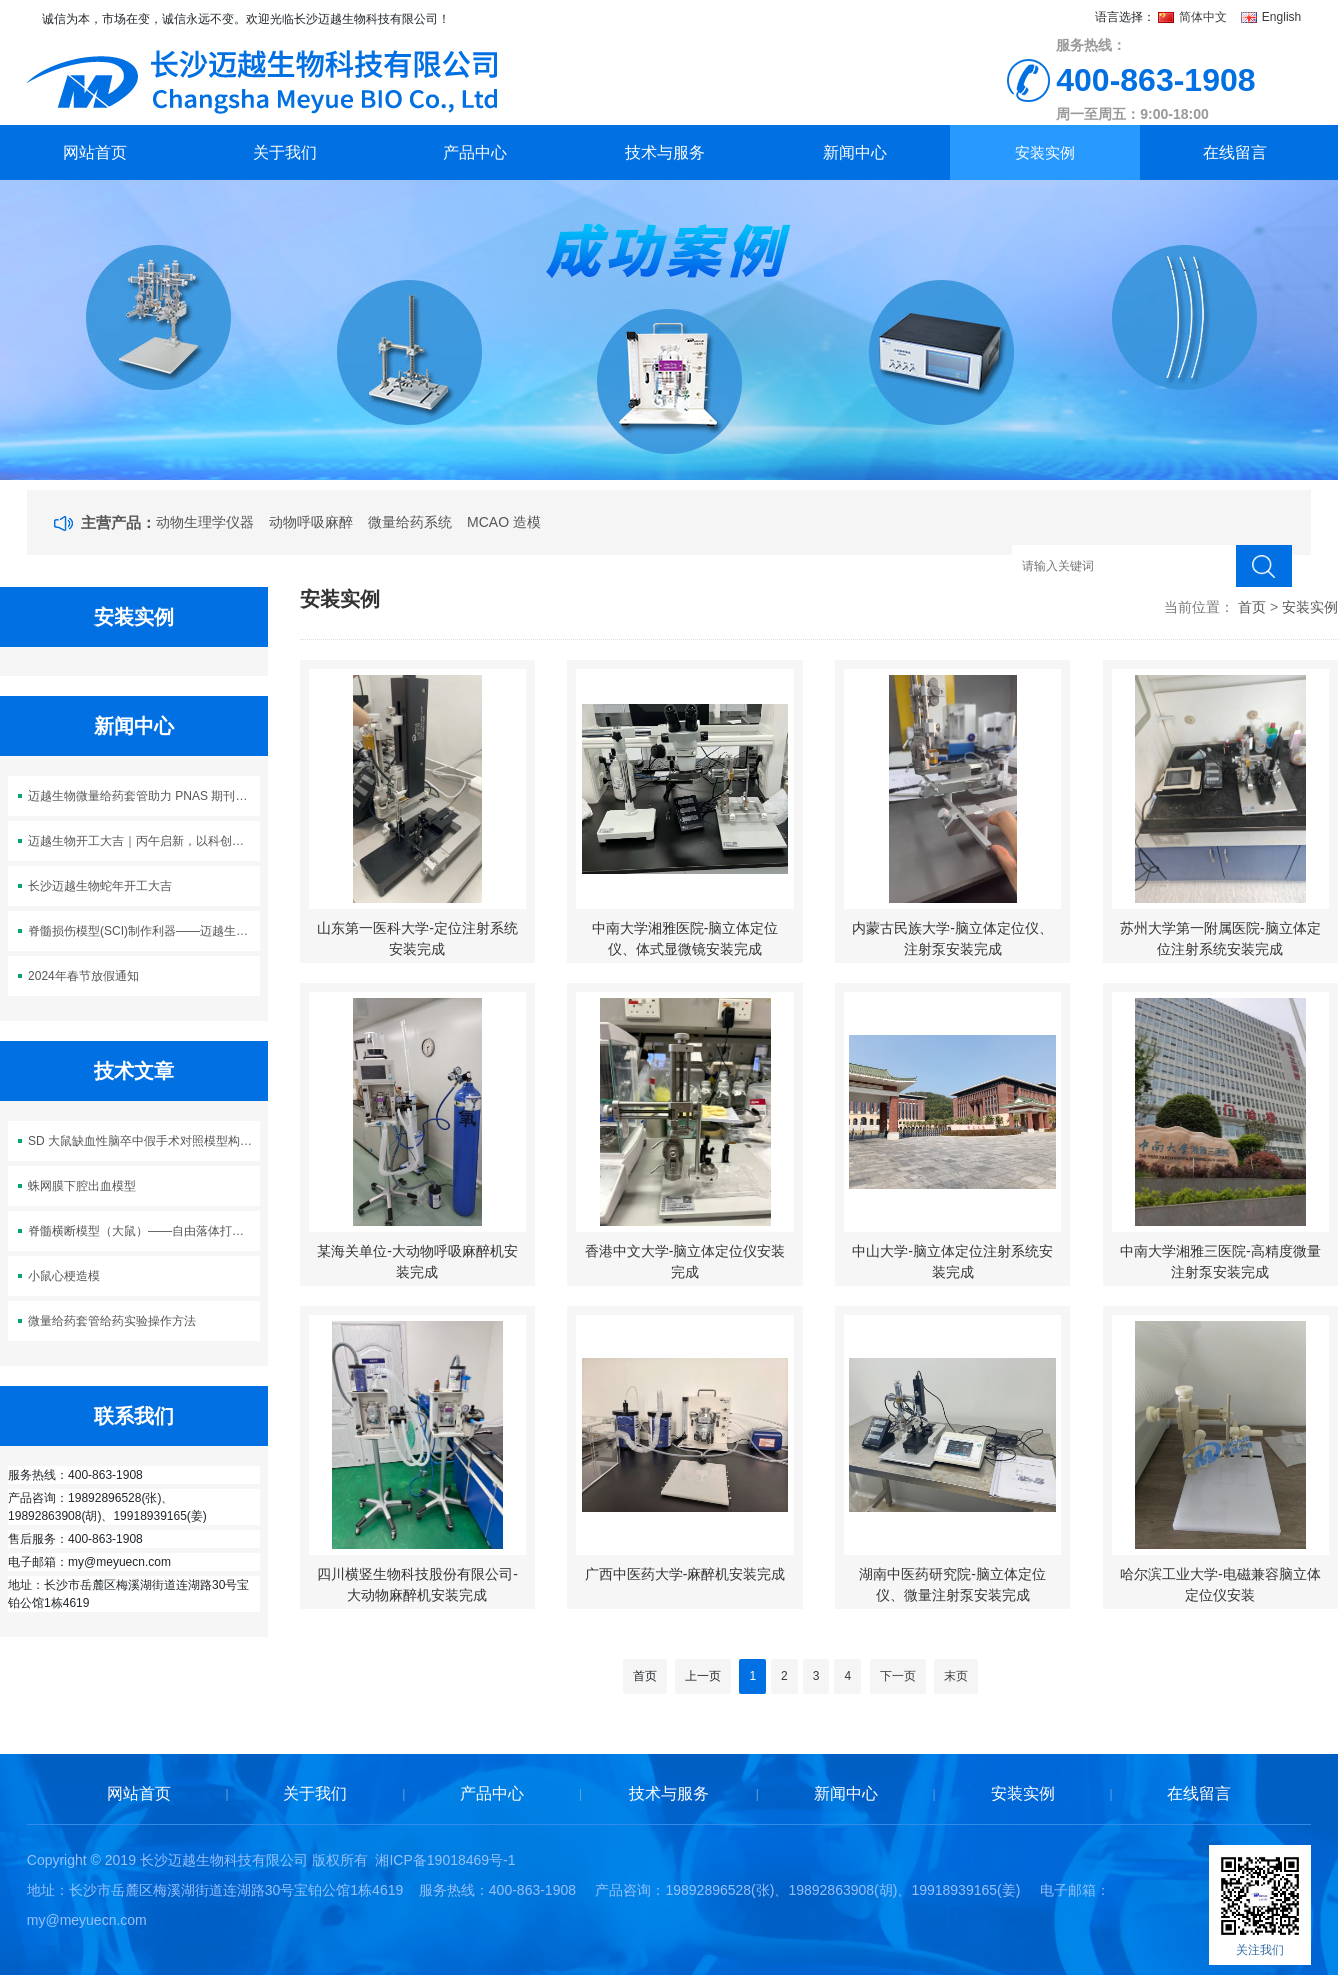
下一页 (898, 1676)
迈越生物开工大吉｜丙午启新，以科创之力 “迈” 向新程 (144, 841)
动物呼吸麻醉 (311, 522)
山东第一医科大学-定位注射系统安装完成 (417, 938)
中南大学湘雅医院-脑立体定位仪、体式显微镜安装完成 (685, 938)
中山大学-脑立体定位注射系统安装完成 (952, 1261)
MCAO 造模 (504, 522)
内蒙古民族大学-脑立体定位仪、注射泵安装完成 (952, 938)
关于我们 (285, 152)
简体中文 (1194, 17)
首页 (1252, 607)
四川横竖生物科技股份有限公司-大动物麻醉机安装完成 (417, 1584)
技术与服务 (665, 152)
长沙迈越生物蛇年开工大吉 (100, 886)
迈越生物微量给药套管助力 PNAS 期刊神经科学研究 (144, 796)
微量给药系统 (410, 522)
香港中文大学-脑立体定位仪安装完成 (685, 1261)
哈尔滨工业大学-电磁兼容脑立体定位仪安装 (1220, 1584)
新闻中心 (855, 152)
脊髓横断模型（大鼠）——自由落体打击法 (142, 1231)
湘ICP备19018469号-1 (445, 1860)
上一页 (703, 1676)
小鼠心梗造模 (64, 1276)
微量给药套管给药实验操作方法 (112, 1321)
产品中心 (475, 152)
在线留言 (1235, 152)
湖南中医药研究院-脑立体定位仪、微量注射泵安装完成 (952, 1584)
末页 (956, 1676)
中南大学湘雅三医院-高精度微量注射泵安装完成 (1220, 1261)
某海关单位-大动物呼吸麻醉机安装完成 (417, 1261)
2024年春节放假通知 (83, 976)
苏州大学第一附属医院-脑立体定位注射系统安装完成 (1220, 938)
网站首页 (95, 152)
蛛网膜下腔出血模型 (82, 1186)
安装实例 (1045, 152)
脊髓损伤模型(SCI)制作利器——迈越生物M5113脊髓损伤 (144, 931)
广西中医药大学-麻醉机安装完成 (685, 1574)
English (1271, 17)
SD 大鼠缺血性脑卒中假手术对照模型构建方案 (144, 1141)
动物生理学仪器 (205, 522)
